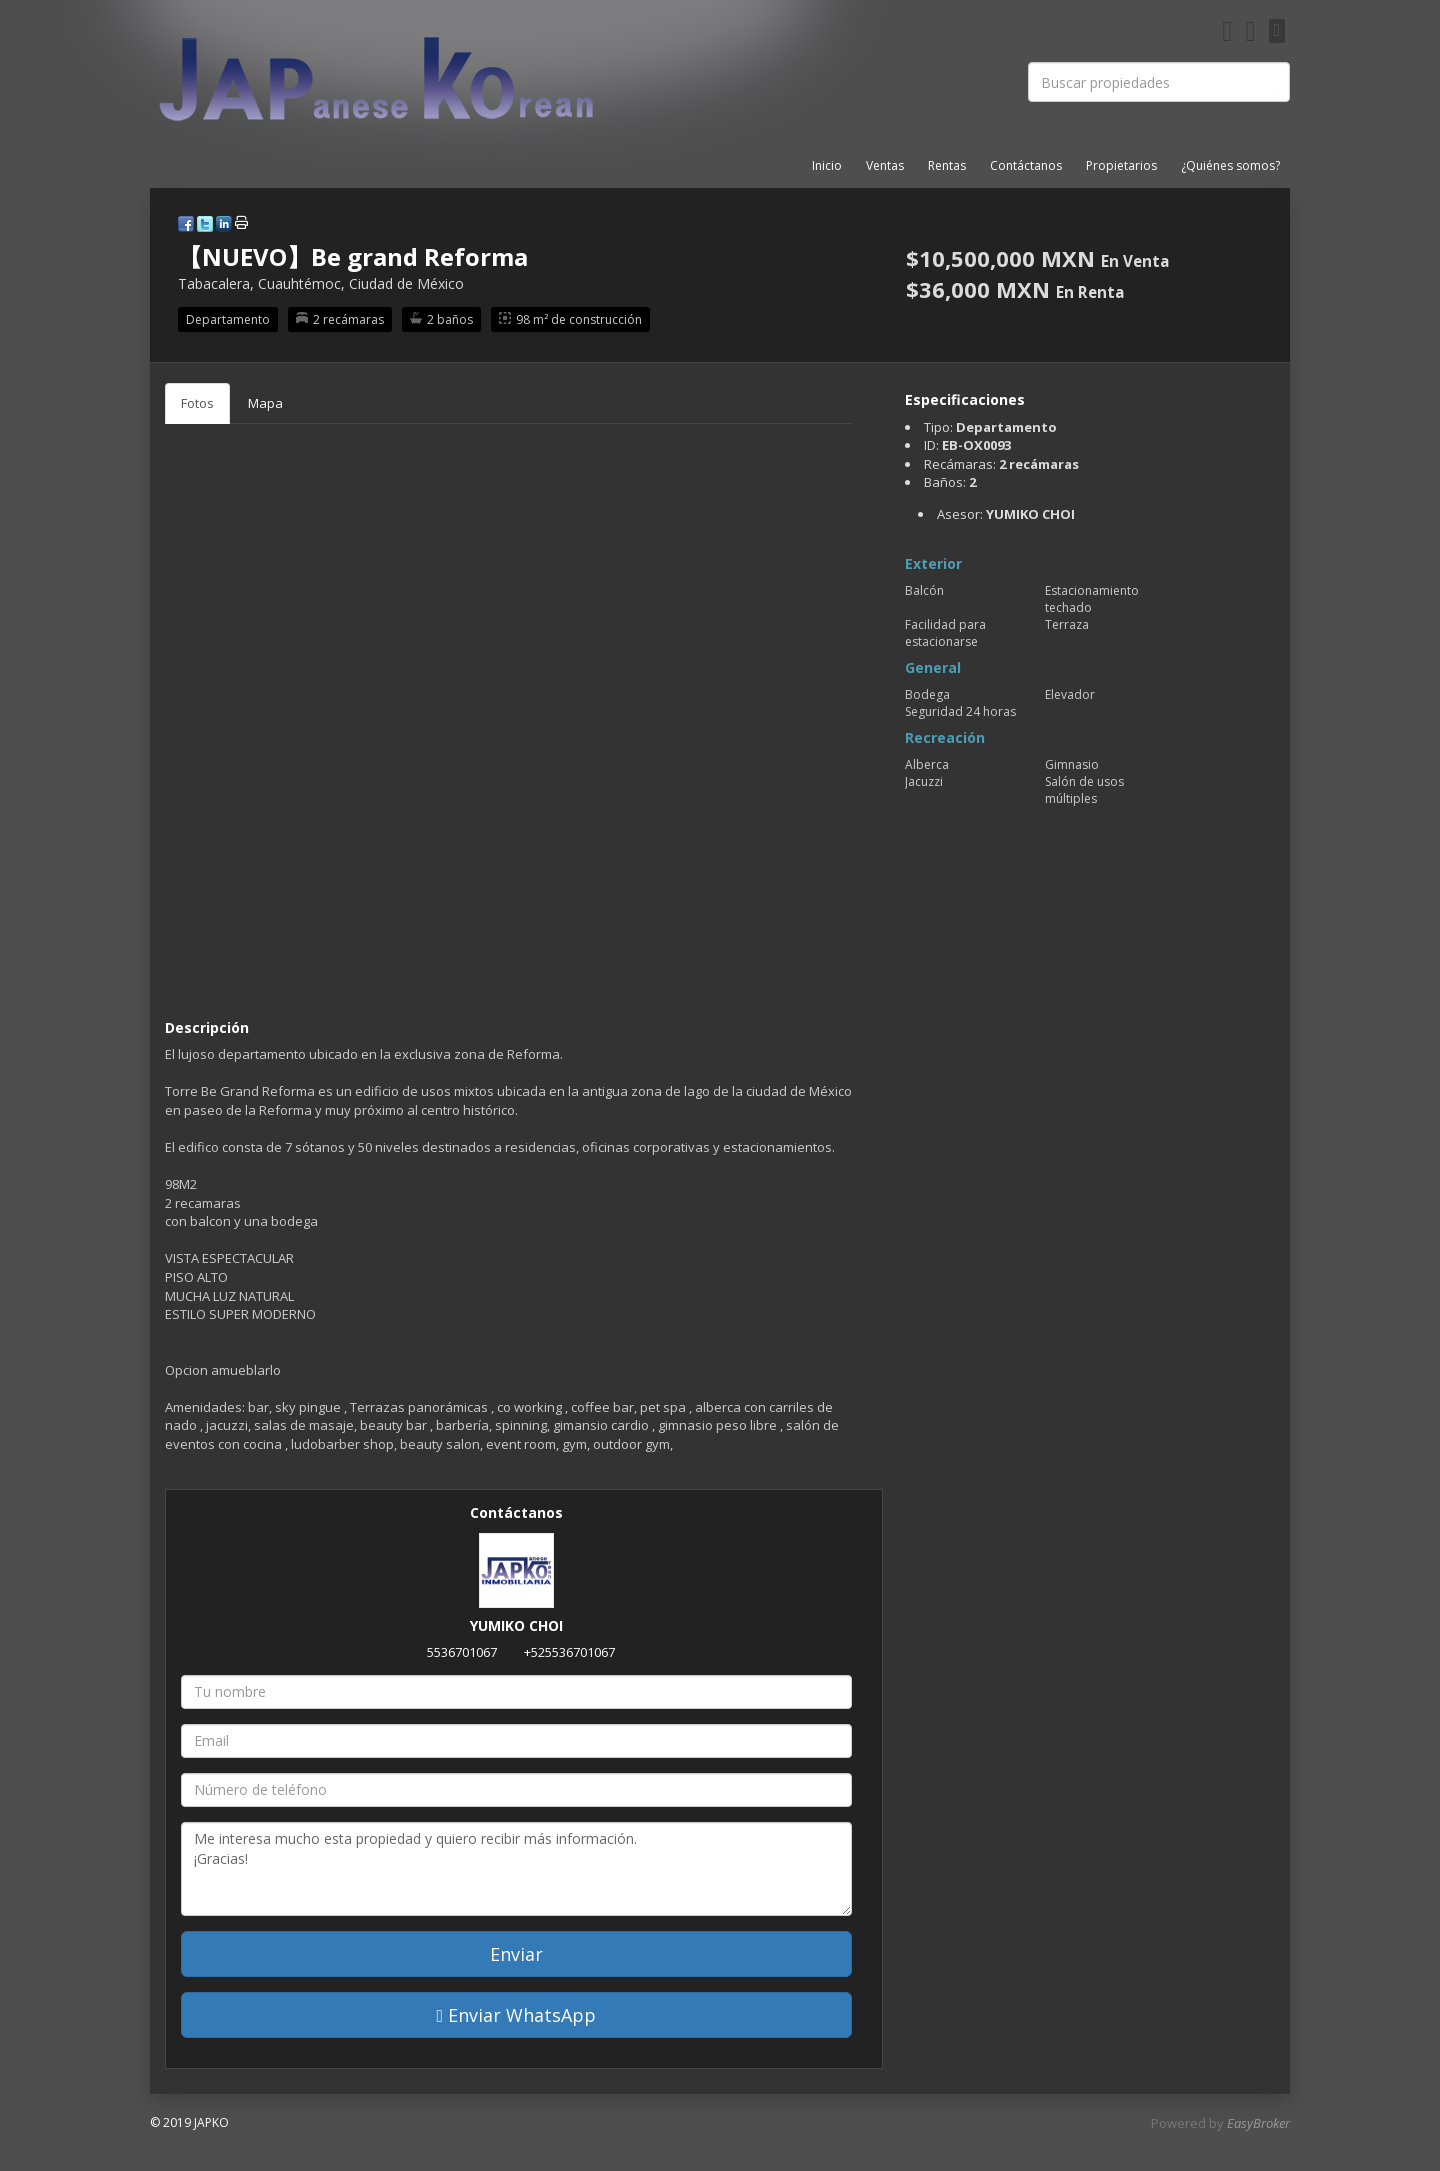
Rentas (947, 165)
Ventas (885, 165)
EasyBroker (1258, 2123)
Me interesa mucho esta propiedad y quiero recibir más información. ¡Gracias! (516, 1869)
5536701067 (462, 1652)
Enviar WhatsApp (517, 2015)
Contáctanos (1026, 165)
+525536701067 (569, 1652)
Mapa (265, 403)
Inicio (827, 165)
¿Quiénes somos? (1230, 165)
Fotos (197, 403)
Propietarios (1121, 165)
